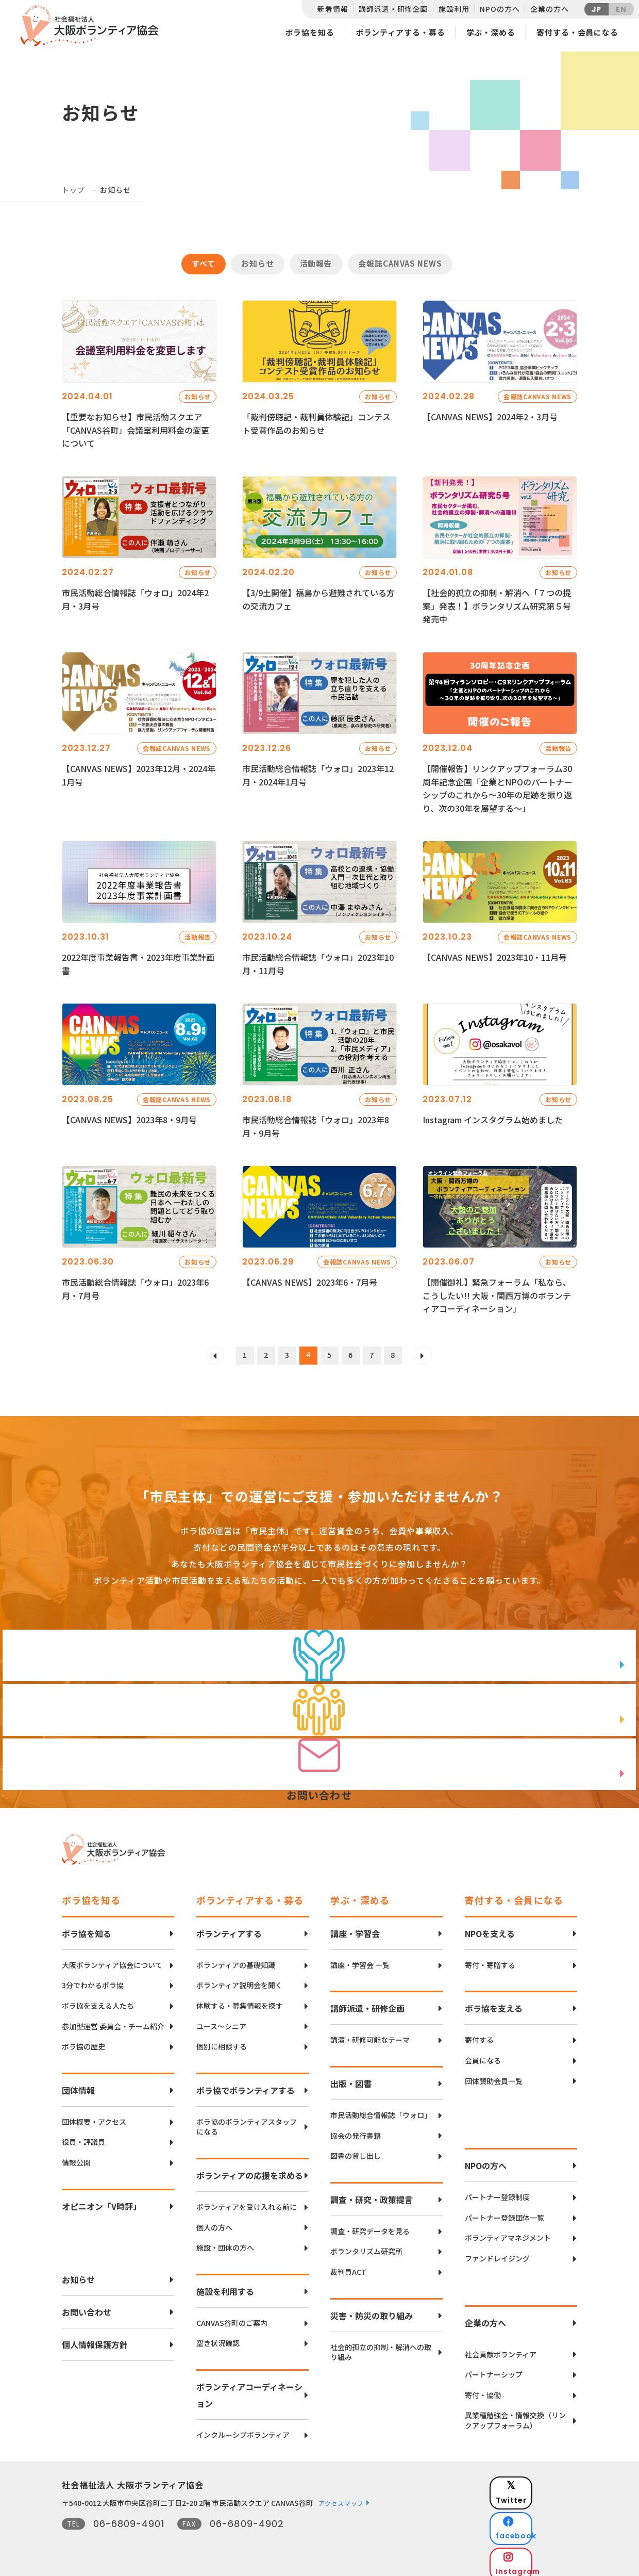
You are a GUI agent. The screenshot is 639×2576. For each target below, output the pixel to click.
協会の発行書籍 (355, 2130)
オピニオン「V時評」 (101, 2200)
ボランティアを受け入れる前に (246, 2201)
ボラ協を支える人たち (98, 2000)
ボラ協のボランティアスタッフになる (246, 2121)
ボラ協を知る (309, 32)
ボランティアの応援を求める (249, 2169)
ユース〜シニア (221, 2021)
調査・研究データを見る (370, 2225)
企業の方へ (549, 9)
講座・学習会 (355, 1928)
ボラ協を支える (494, 2003)
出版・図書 (351, 2078)
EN (621, 9)
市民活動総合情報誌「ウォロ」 (380, 2109)
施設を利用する (225, 2285)
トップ (73, 190)
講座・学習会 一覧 (360, 1959)
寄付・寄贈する (490, 1959)
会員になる (483, 2055)
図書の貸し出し (355, 2150)
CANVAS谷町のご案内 (231, 2317)
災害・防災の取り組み (371, 2310)
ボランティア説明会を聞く (239, 1980)
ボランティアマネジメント (508, 2232)
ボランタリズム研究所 (366, 2246)
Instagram (540, 2532)
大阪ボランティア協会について (112, 1959)
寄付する (479, 2035)
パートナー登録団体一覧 (504, 2212)
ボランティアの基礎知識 (235, 1959)
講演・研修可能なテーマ (370, 2035)
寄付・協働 (483, 2389)
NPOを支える (490, 1928)
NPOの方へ (499, 9)
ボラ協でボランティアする (245, 2084)
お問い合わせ (86, 2306)
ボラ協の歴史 (83, 2041)
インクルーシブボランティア (243, 2429)
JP (597, 9)
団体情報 (78, 2084)
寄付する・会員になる (577, 32)
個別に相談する (221, 2041)
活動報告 (316, 263)
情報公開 (76, 2157)
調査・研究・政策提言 (371, 2194)
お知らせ (257, 263)
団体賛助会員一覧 (494, 2075)
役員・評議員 (83, 2136)
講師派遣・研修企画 (393, 9)
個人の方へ (214, 2222)
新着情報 (332, 9)
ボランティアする (229, 1928)
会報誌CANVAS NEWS (400, 263)
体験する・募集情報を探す (239, 2000)
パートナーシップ (494, 2369)
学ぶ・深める (490, 32)
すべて (203, 263)
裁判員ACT (348, 2266)
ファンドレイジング (497, 2253)
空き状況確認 (218, 2337)
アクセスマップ (341, 2497)
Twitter (541, 2481)
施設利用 (454, 9)
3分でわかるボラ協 (93, 1980)
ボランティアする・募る (400, 32)
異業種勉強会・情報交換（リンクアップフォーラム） (515, 2415)
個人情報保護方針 (95, 2339)
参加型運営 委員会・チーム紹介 (113, 2021)
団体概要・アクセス (94, 2116)
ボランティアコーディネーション (249, 2389)
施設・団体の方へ (225, 2242)
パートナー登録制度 (497, 2191)
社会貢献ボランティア (500, 2349)
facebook (541, 2507)
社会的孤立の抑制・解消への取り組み (380, 2347)
